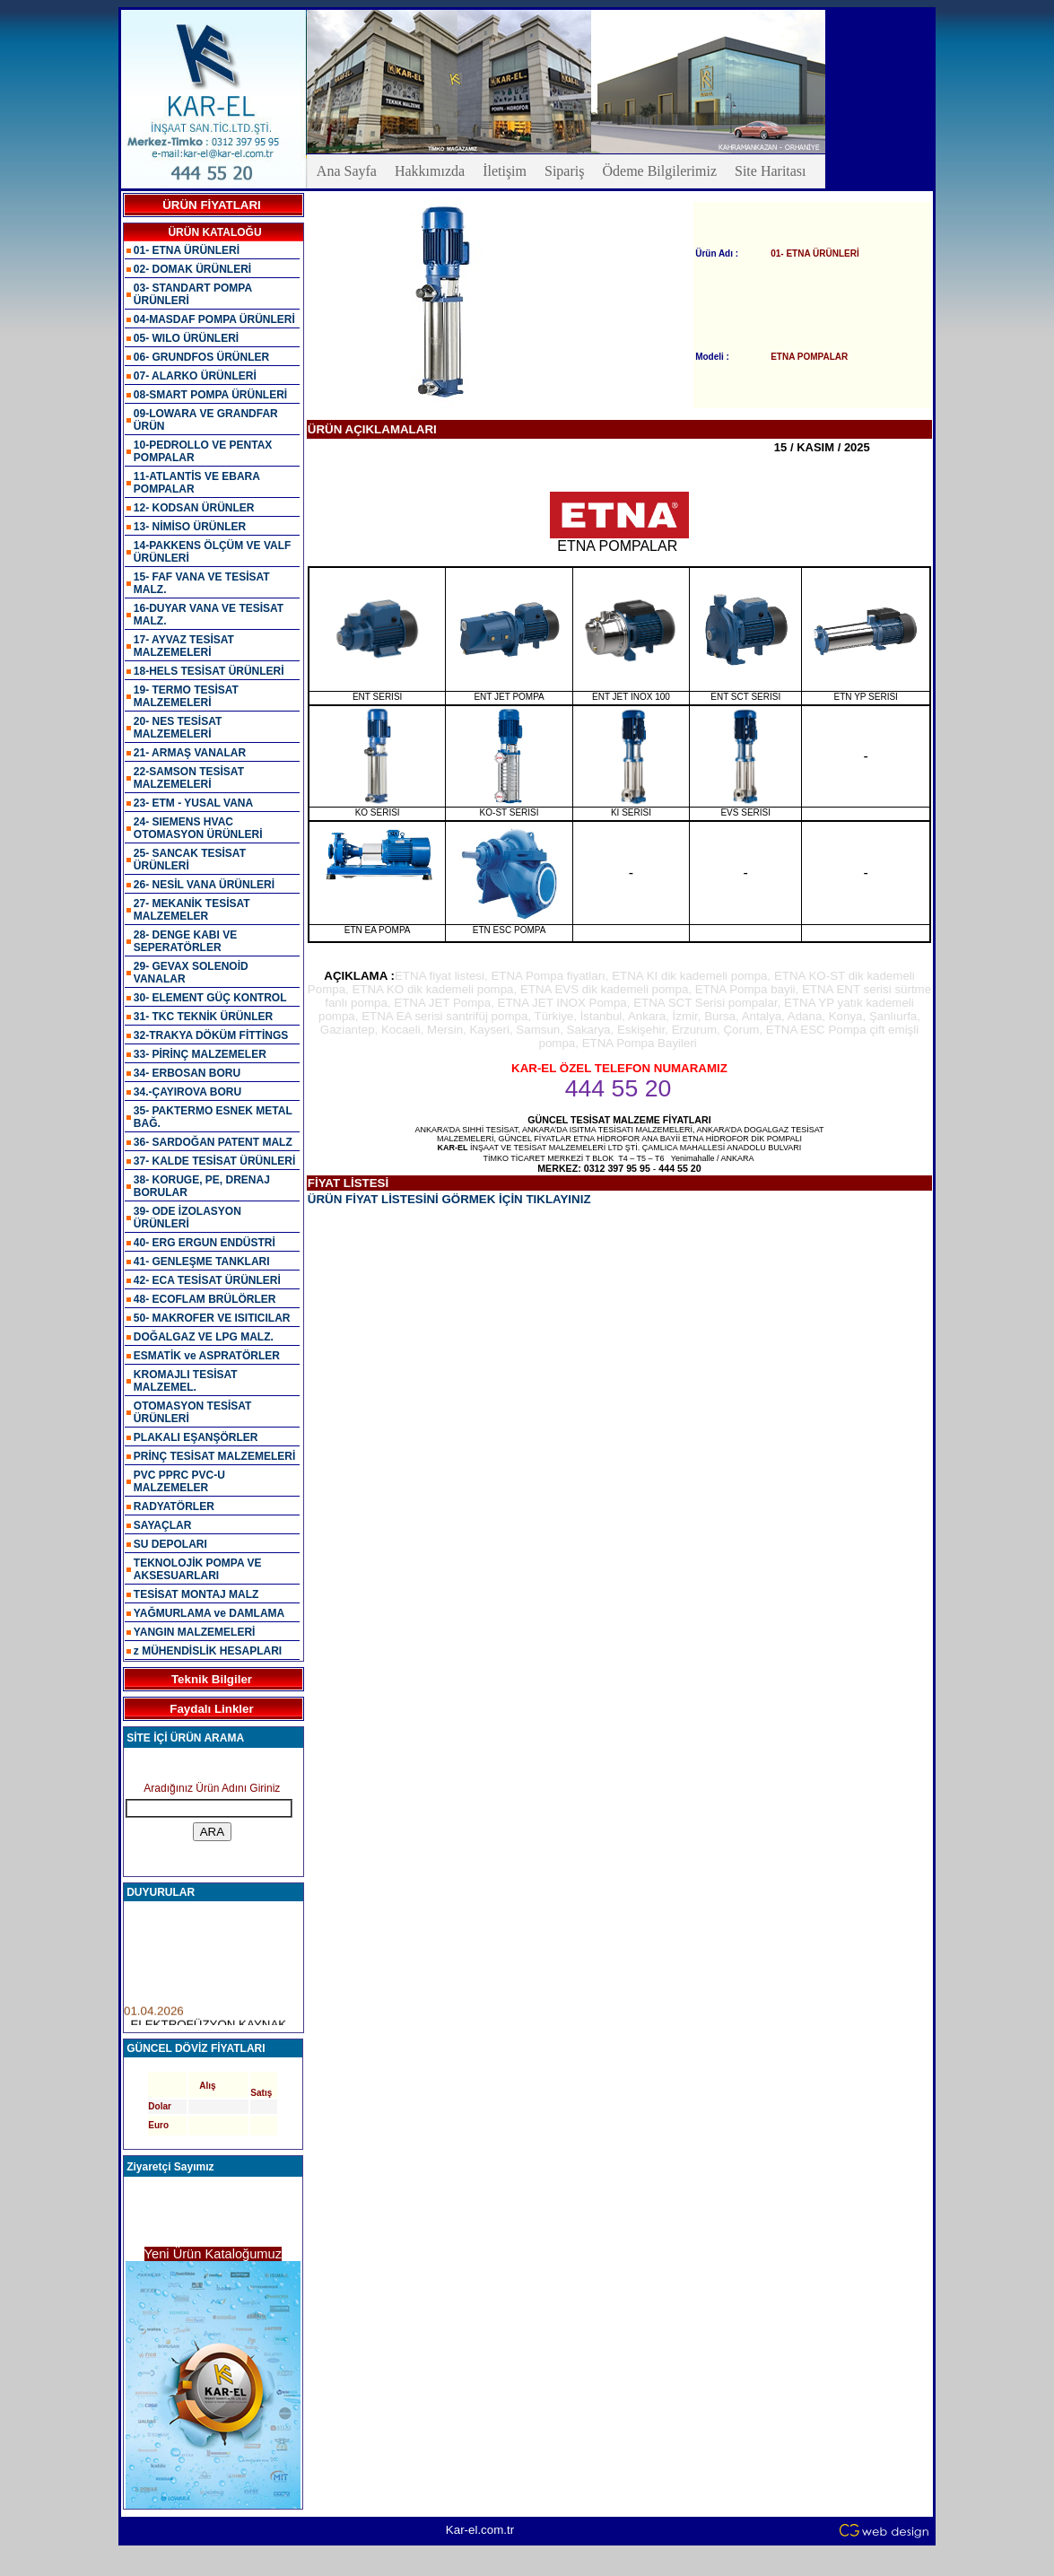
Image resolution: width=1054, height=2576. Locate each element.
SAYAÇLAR (162, 1525)
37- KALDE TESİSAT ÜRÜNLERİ (214, 1161)
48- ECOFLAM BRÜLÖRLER (205, 1299)
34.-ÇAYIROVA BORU (187, 1092)
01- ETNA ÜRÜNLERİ (187, 250)
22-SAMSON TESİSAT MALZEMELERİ (189, 777)
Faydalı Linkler (211, 1709)
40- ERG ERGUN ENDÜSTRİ (204, 1242)
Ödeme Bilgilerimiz (659, 171)
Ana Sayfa (347, 171)
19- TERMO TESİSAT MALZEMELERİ (186, 696)
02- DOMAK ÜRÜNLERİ (192, 269)
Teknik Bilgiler (211, 1679)
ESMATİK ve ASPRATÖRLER (207, 1355)
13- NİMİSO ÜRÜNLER (190, 526)
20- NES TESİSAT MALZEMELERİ (178, 727)
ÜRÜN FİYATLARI (211, 205)
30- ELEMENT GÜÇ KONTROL (210, 997)
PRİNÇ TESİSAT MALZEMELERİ (214, 1456)
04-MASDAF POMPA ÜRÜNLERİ (214, 319)
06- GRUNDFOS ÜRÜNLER (201, 357)
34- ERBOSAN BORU (187, 1073)
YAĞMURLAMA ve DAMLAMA (209, 1613)
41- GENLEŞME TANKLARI (202, 1261)
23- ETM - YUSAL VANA (193, 803)
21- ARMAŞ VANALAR (190, 753)
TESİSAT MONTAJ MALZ (196, 1594)
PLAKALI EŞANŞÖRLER (196, 1437)
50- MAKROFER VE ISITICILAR (212, 1318)
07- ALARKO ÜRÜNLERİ (195, 376)
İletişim (505, 171)
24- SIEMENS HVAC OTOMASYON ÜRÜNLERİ (198, 828)
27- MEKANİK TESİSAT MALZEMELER (192, 909)
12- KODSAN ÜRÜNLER (194, 508)
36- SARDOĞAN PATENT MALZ (213, 1142)
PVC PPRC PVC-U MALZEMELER (179, 1481)
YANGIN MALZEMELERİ (195, 1632)
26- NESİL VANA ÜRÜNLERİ (204, 884)
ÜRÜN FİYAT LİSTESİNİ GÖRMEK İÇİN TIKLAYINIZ (449, 1199)
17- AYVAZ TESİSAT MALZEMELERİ (184, 646)
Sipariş (564, 171)
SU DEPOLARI (170, 1544)
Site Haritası (770, 171)
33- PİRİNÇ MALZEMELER (200, 1054)
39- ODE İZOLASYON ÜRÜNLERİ (187, 1217)
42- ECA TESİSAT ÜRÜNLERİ (207, 1280)
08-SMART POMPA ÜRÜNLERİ (210, 395)
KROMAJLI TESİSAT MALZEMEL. (186, 1380)
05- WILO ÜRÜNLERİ (186, 338)
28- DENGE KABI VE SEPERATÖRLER (185, 941)
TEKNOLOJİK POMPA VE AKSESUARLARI (198, 1569)
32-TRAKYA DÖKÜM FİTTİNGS (211, 1035)
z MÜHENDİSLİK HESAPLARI (208, 1651)
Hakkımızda (430, 171)
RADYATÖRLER (174, 1506)
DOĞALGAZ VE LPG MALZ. (204, 1337)
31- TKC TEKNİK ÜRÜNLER (203, 1016)
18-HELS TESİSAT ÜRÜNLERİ (209, 671)
